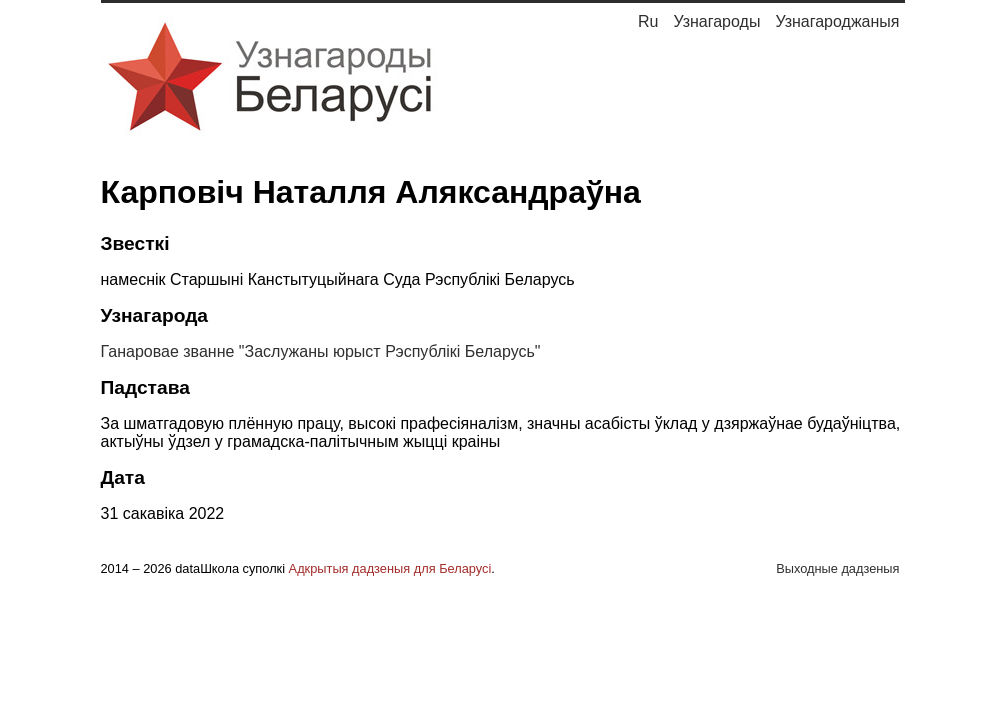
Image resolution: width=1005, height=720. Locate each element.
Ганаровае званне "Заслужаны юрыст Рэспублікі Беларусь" (321, 351)
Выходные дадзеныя (837, 568)
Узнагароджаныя (837, 21)
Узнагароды (716, 21)
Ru (648, 21)
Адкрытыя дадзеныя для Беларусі (390, 568)
